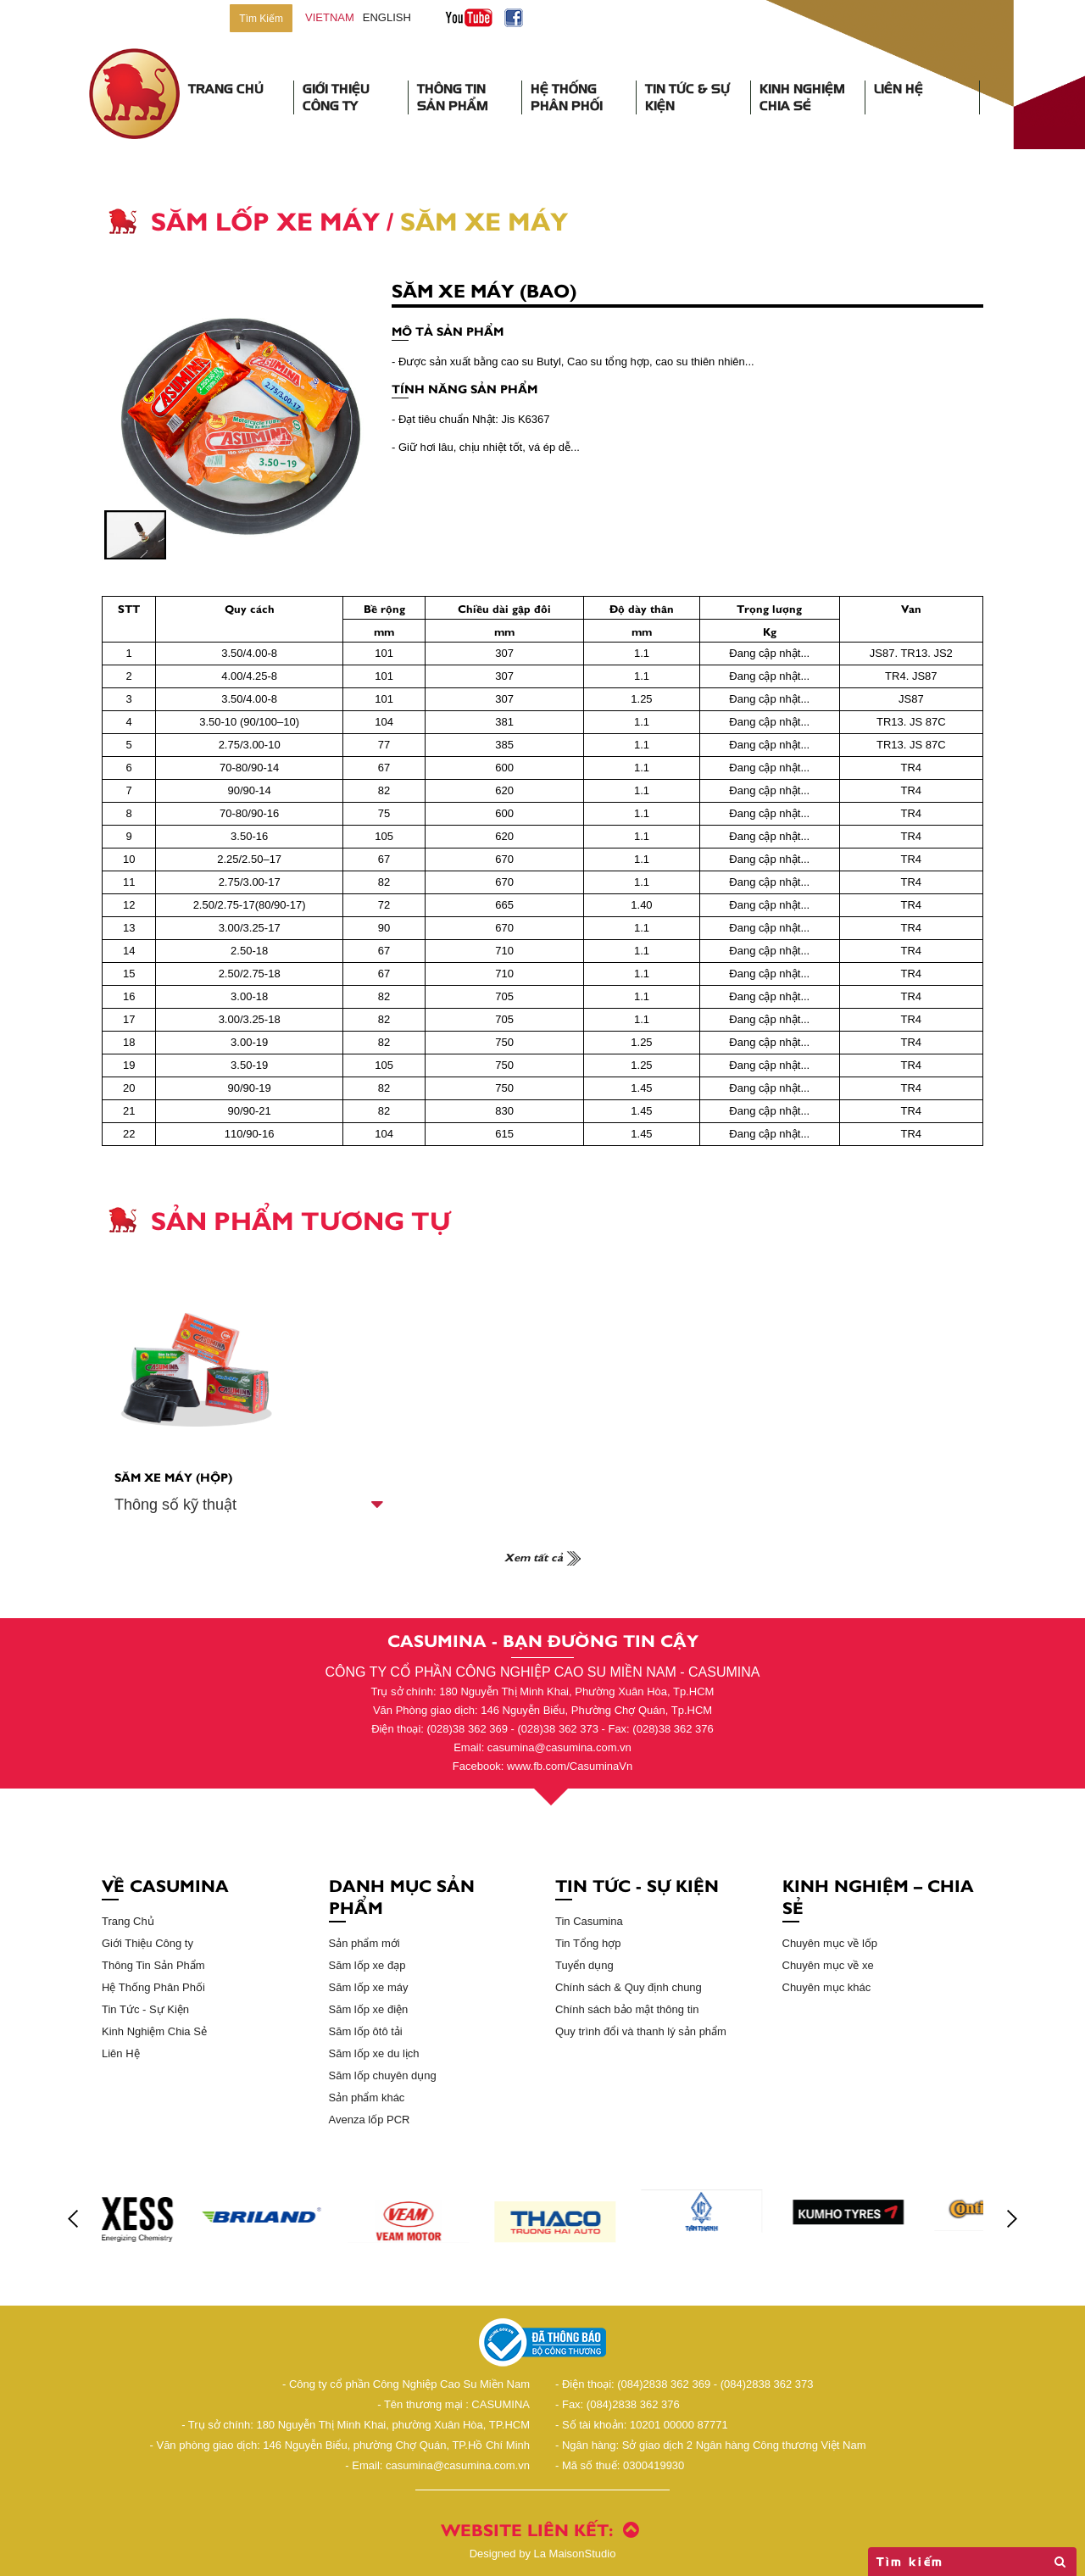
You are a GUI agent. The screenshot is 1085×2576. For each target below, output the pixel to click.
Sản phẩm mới (364, 1943)
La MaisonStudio (543, 2553)
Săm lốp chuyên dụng (383, 2075)
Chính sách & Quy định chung (628, 1987)
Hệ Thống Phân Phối (567, 97)
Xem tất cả (542, 1556)
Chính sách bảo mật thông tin (626, 2009)
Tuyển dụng (584, 1965)
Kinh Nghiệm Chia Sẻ (802, 97)
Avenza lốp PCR (369, 2119)
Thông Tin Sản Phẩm (452, 97)
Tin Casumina (589, 1921)
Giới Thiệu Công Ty (336, 97)
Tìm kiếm (972, 2561)
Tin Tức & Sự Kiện (687, 97)
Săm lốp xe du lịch (374, 2053)
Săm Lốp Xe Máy (265, 219)
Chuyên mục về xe (828, 1965)
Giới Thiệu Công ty (147, 1943)
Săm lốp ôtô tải (366, 2031)
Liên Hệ (898, 89)
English (387, 17)
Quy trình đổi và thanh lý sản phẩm (640, 2031)
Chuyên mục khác (826, 1987)
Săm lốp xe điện (369, 2009)
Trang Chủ (226, 89)
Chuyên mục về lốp (830, 1943)
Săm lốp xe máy (369, 1987)
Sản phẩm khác (367, 2097)
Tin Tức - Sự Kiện (145, 2009)
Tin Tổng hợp (587, 1943)
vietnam (329, 17)
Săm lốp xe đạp (367, 1965)
